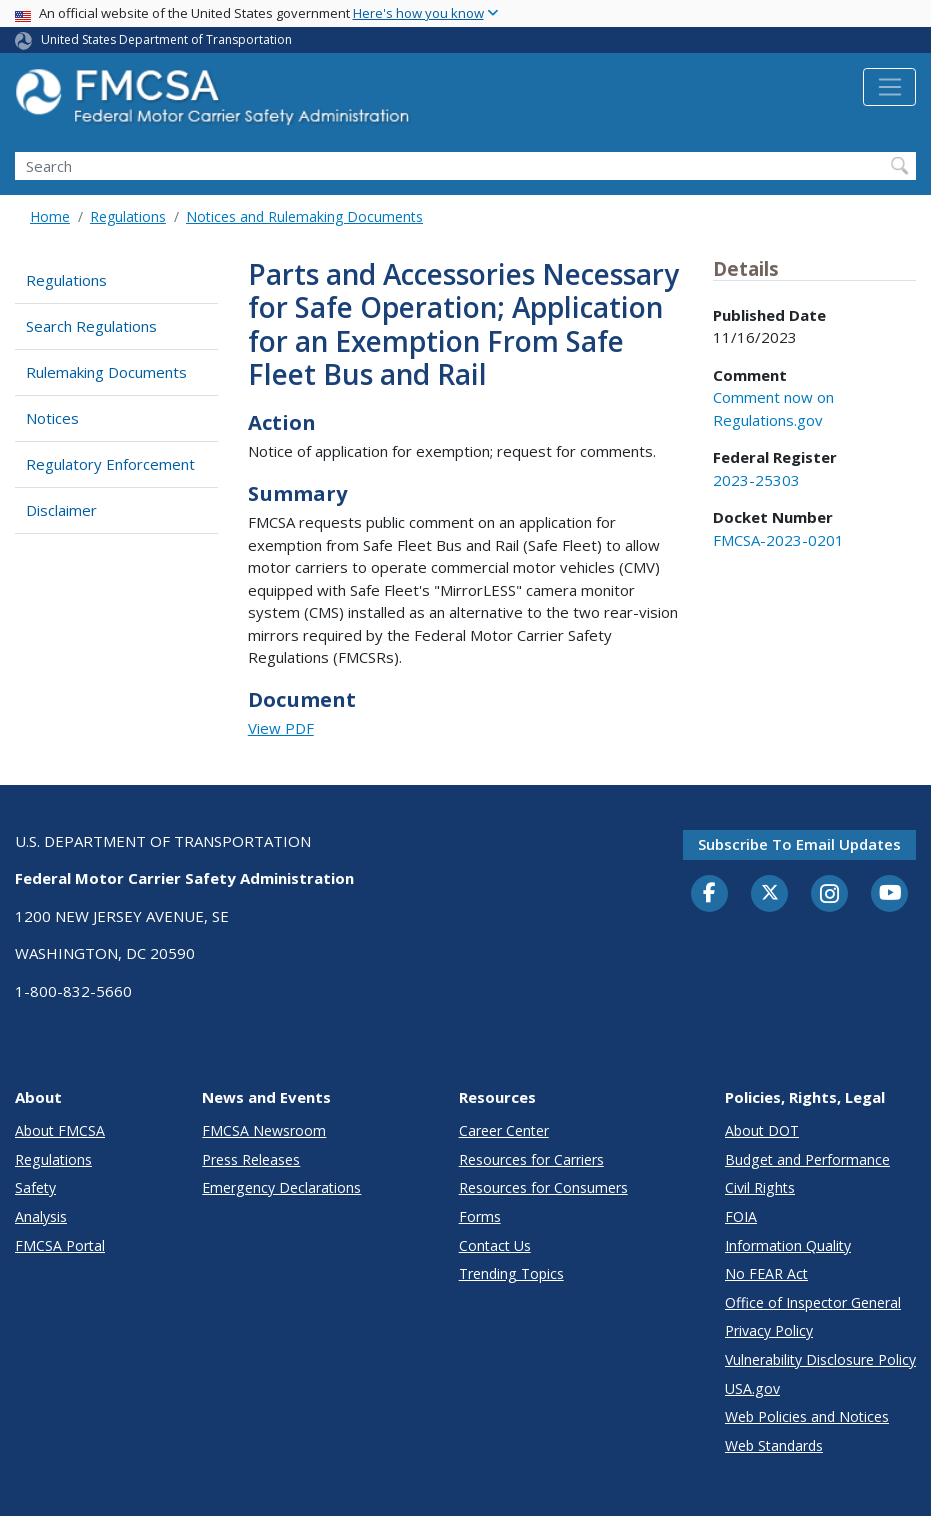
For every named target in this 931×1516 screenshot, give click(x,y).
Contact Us (495, 1245)
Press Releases (251, 1159)
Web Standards (774, 1445)
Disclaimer (61, 510)
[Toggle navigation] (889, 87)
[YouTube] (890, 894)
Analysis (41, 1216)
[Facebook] (710, 894)
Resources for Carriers (531, 1159)
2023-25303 (756, 480)
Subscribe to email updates (799, 844)
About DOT (762, 1130)
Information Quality (788, 1245)
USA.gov (752, 1388)
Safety (35, 1187)
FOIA (741, 1216)
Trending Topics (511, 1273)
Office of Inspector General (813, 1302)
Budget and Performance (807, 1159)
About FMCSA (60, 1130)
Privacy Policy (769, 1330)
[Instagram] (830, 896)
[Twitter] (770, 893)
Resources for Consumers (543, 1187)
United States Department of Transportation (166, 39)
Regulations (128, 216)
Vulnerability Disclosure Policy (820, 1359)
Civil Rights (760, 1187)
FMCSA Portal (60, 1245)
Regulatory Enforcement (110, 464)
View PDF (281, 728)
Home (50, 216)
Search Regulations (91, 326)
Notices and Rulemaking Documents (304, 216)
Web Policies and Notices (807, 1416)
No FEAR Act (766, 1273)
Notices (52, 418)
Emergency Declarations (281, 1187)
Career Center (504, 1130)
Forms (480, 1216)
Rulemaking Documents (106, 372)
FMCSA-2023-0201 (778, 540)
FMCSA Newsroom (264, 1130)
